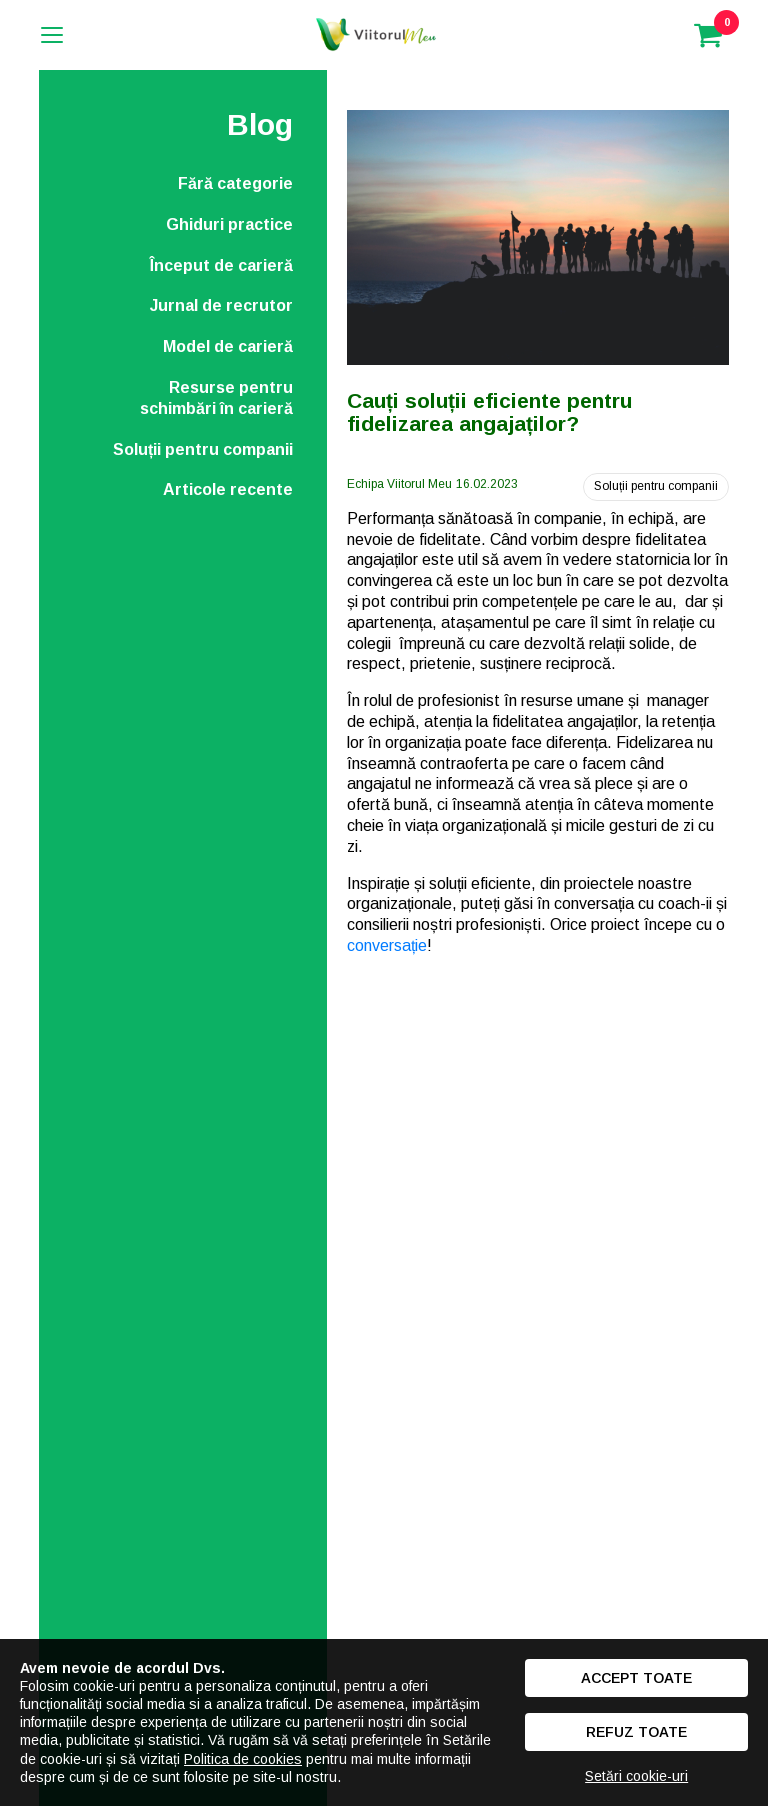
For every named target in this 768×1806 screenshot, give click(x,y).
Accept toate (636, 1678)
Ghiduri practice (229, 224)
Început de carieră (221, 265)
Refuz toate (636, 1732)
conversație (387, 945)
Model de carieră (228, 346)
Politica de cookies (243, 1759)
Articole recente (228, 489)
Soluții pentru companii (203, 449)
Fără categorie (235, 183)
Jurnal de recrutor (221, 305)
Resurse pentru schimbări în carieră (216, 398)
